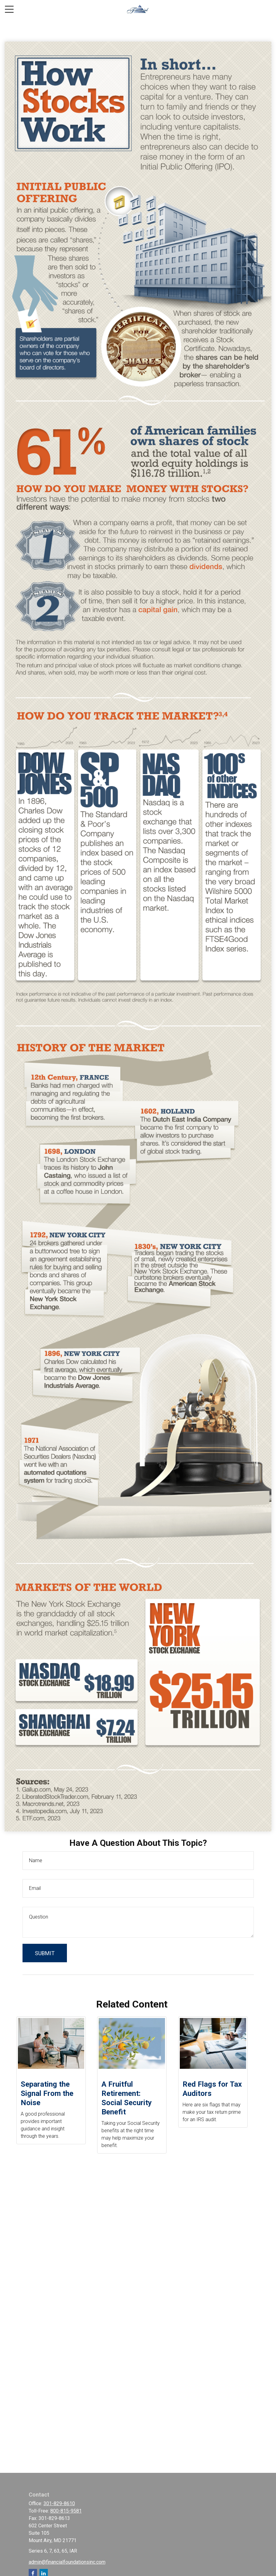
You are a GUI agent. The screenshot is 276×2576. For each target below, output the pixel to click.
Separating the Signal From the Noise (47, 2093)
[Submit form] (45, 1953)
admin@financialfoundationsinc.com (67, 2562)
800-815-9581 (66, 2511)
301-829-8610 (59, 2503)
